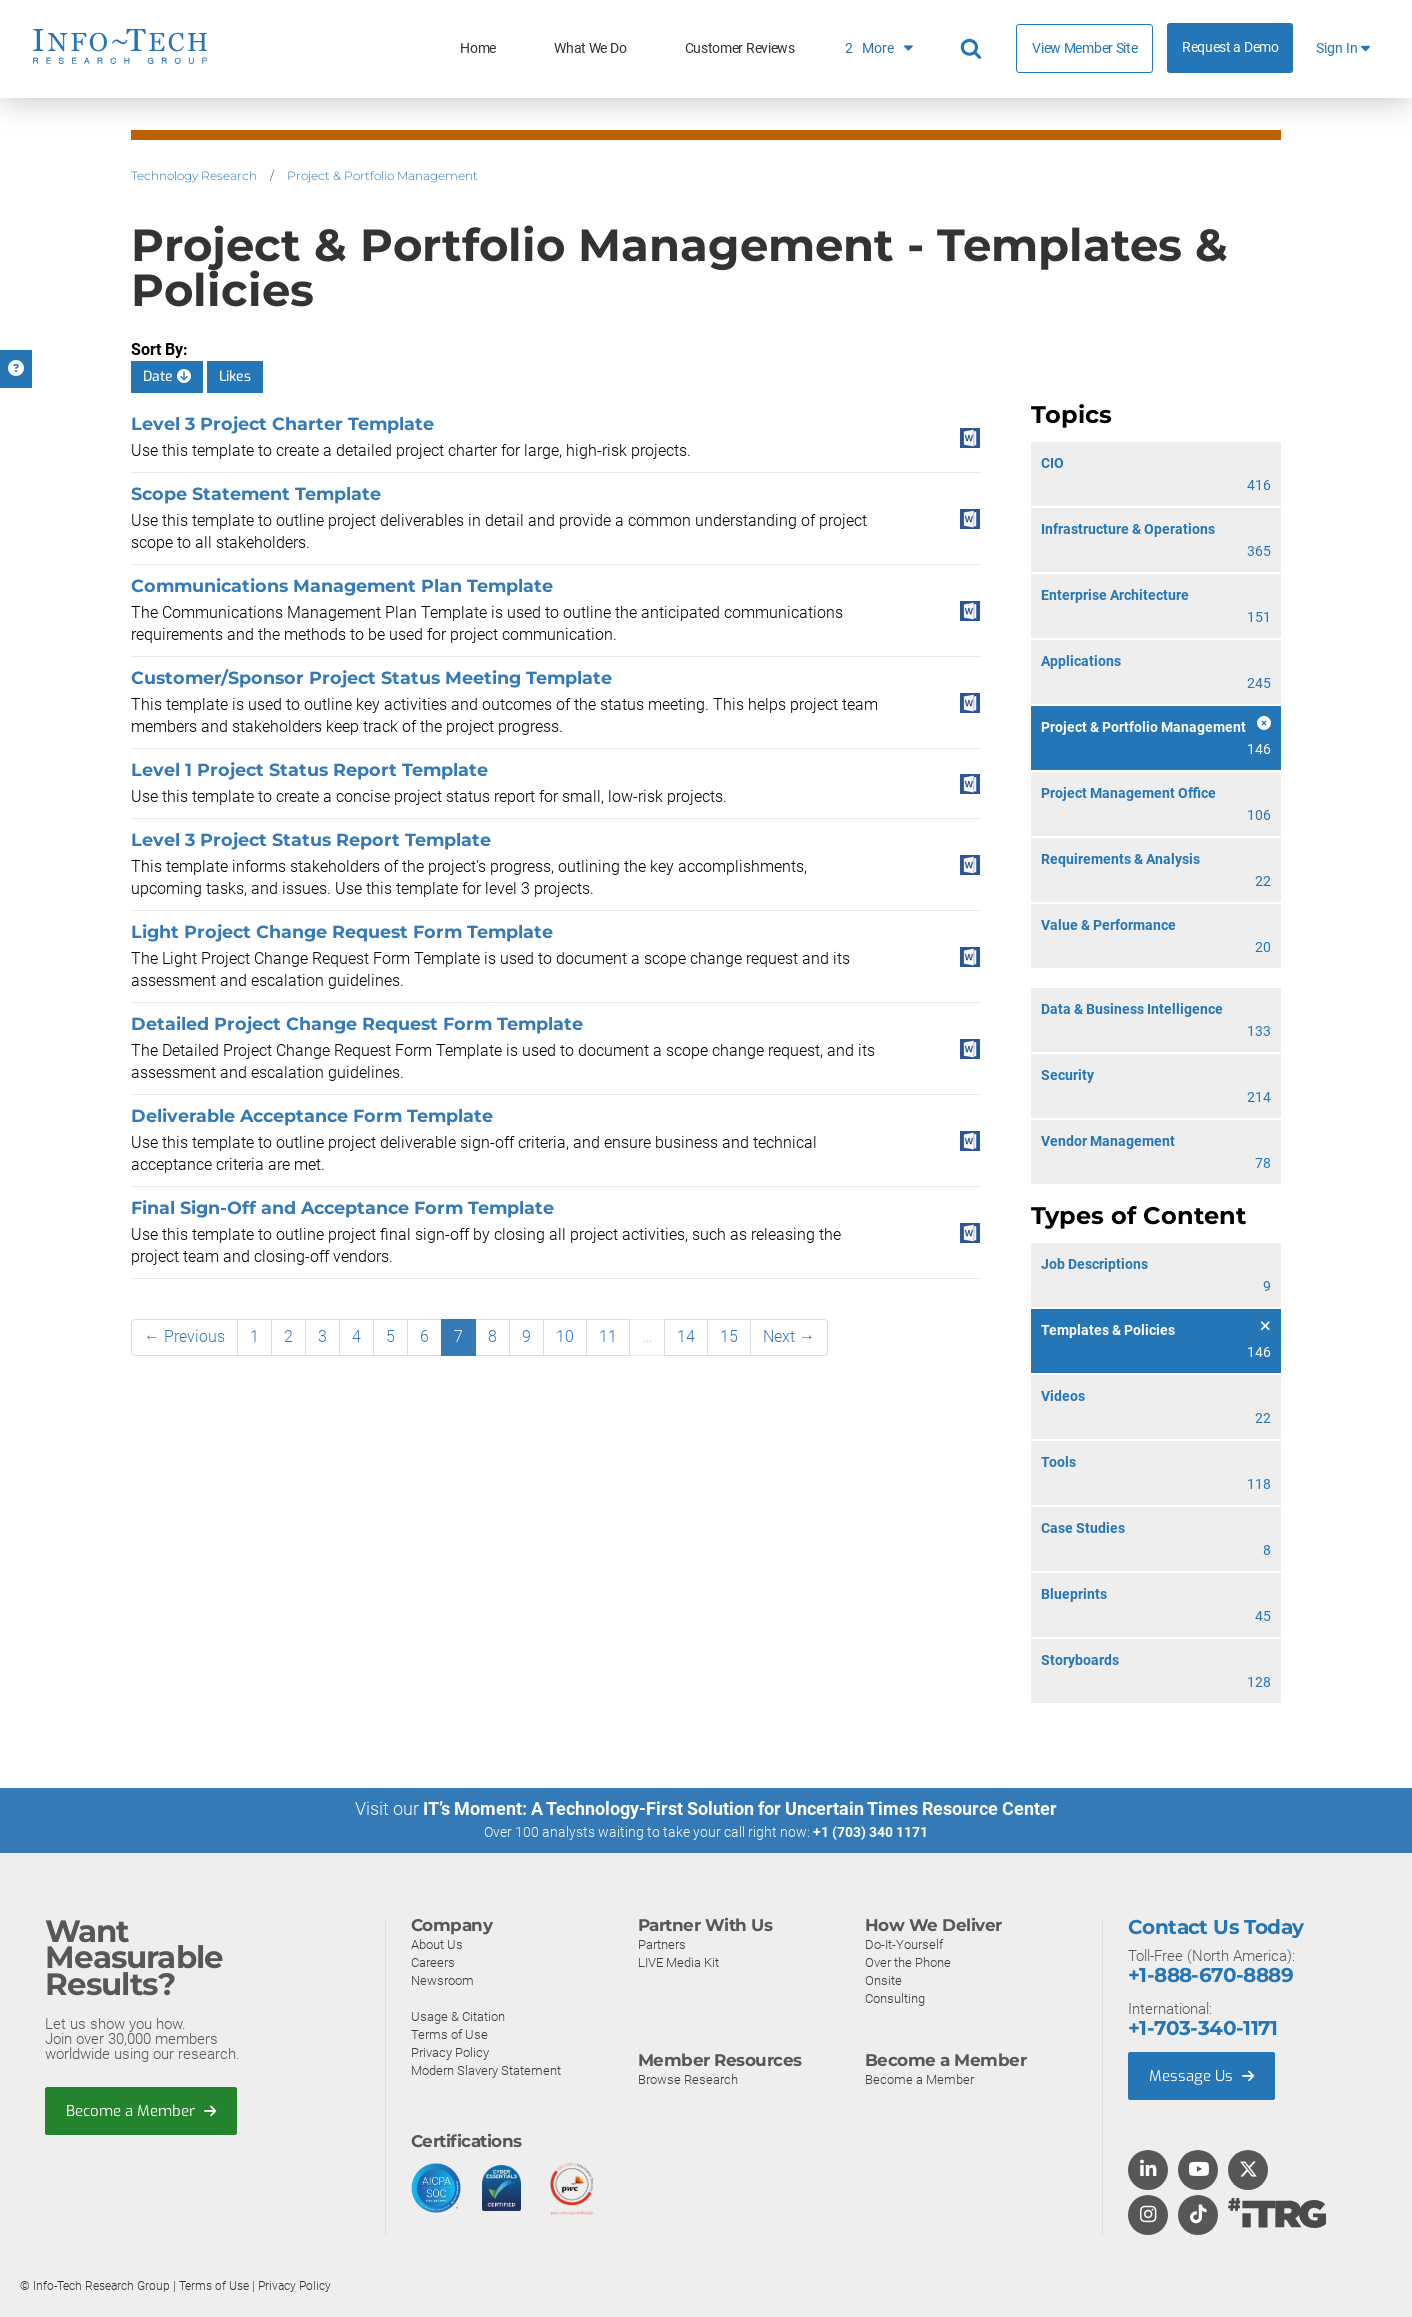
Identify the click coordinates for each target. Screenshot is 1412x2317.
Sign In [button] (1343, 48)
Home (478, 48)
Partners (662, 1944)
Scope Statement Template (256, 493)
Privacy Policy (450, 2052)
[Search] (974, 49)
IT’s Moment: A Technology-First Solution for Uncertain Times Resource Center (740, 1808)
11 (608, 1336)
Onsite (883, 1980)
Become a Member (141, 2111)
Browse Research (688, 2079)
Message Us (1201, 2076)
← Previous (184, 1336)
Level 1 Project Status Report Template (309, 769)
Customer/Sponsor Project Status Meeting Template (371, 677)
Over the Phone (908, 1962)
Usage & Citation (458, 2016)
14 (686, 1336)
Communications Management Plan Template (342, 585)
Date (167, 376)
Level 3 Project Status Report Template (311, 839)
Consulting (895, 1998)
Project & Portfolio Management (382, 175)
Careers (433, 1962)
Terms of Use (449, 2034)
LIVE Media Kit (678, 1962)
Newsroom (442, 1980)
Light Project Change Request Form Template (342, 931)
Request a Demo (1230, 47)
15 (729, 1336)
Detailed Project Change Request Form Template (357, 1023)
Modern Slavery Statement (486, 2070)
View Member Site (1084, 48)
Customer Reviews (740, 48)
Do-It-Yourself (904, 1944)
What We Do (590, 48)
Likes (235, 376)
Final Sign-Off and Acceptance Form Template (342, 1207)
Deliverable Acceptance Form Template (312, 1115)
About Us (437, 1944)
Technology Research (194, 175)
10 (565, 1336)
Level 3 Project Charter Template (282, 423)
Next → (789, 1336)
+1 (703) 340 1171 (870, 1832)
